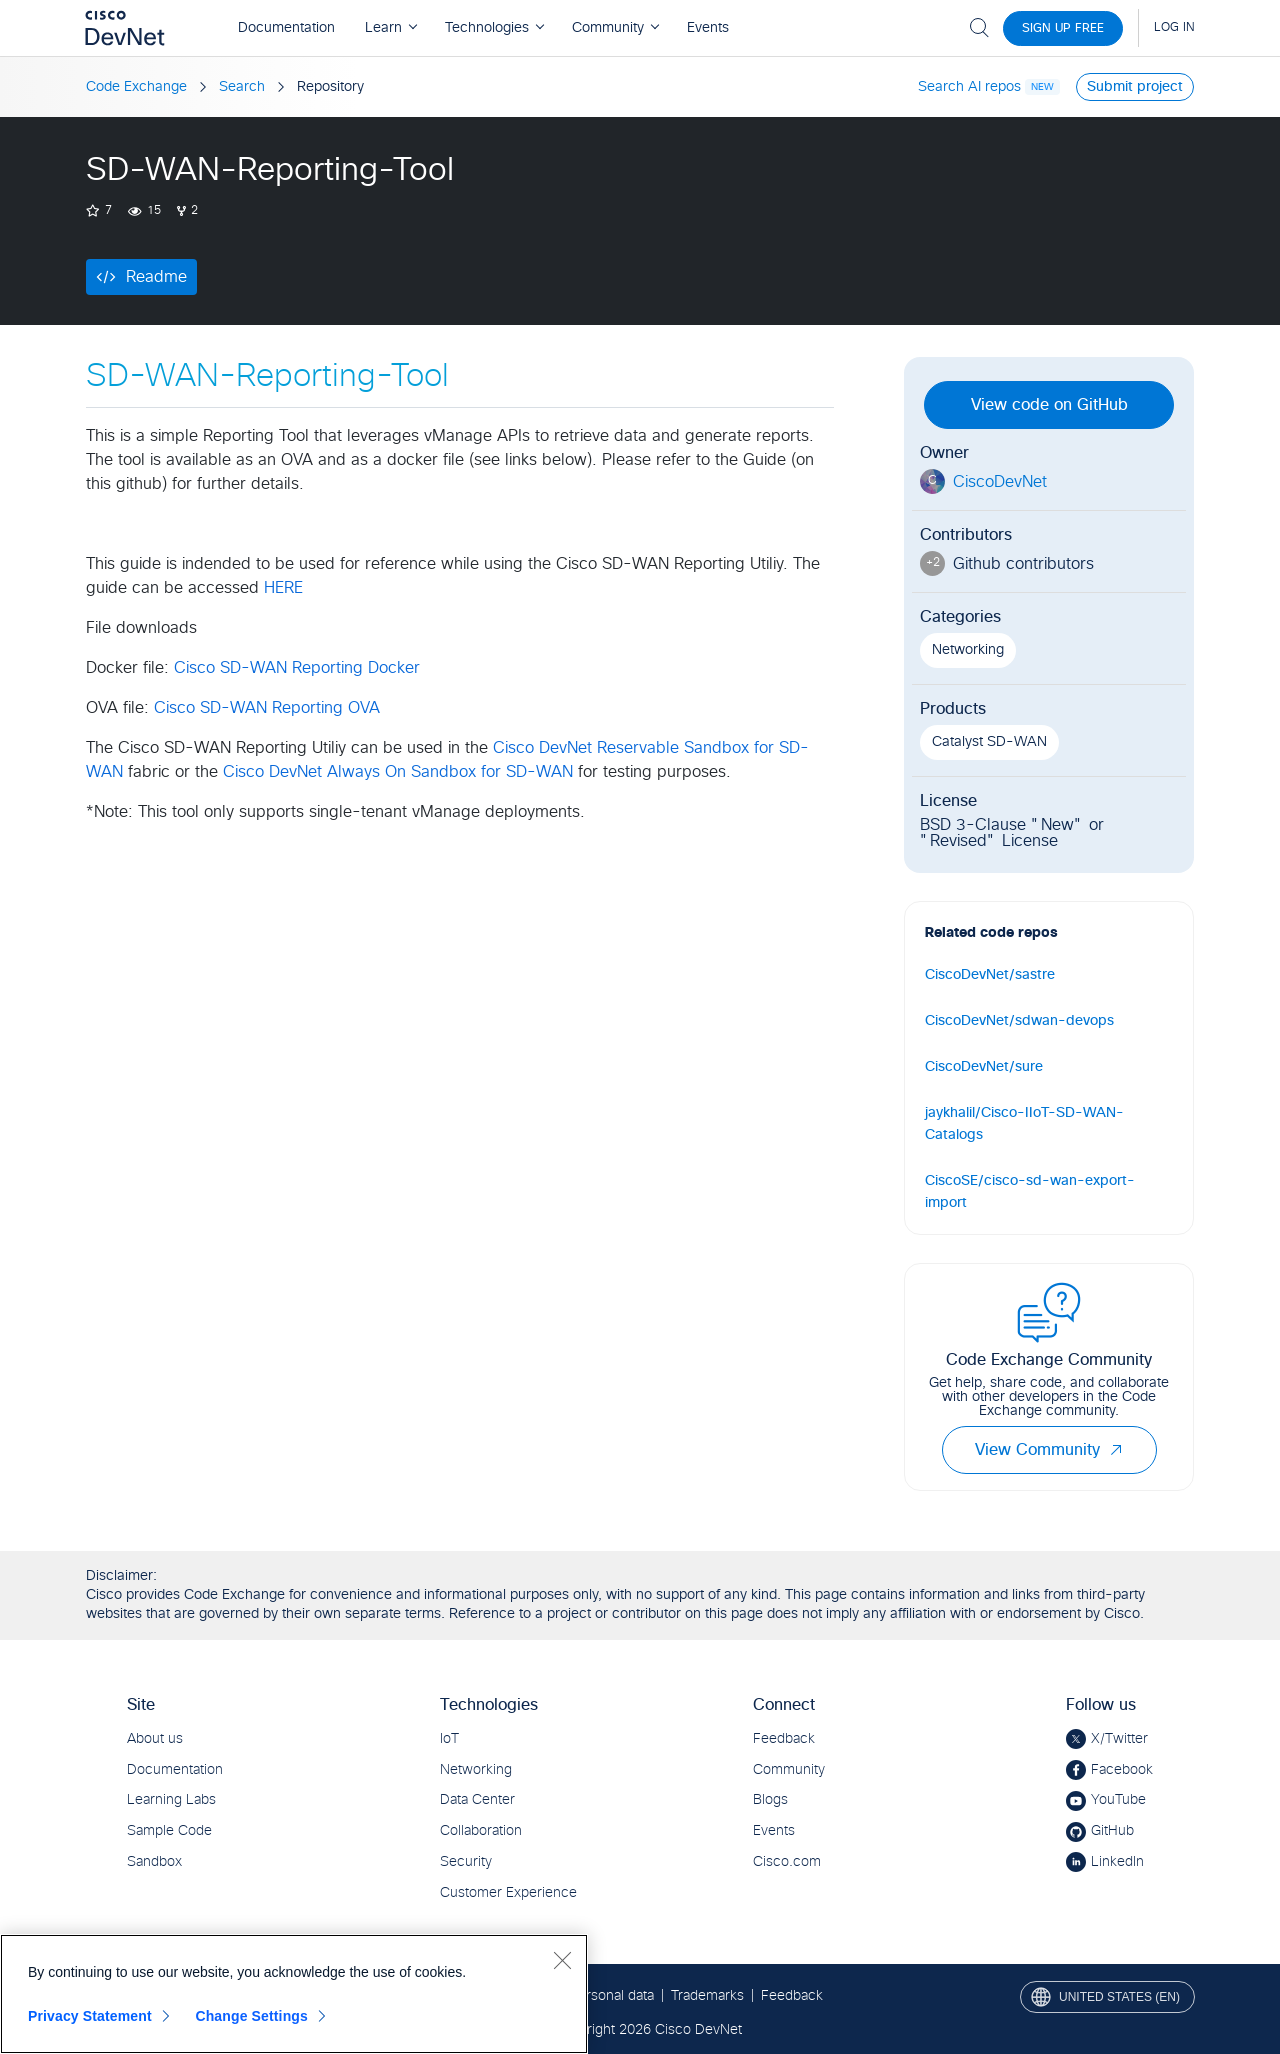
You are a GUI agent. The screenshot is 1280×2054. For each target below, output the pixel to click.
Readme (156, 277)
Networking (968, 650)
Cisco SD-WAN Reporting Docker (297, 668)
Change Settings (251, 2016)
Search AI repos (969, 87)
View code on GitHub (1049, 405)
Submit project (1135, 87)
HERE (283, 588)
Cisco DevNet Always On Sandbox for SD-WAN (398, 772)
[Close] (562, 1960)
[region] (294, 1994)
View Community (1049, 1450)
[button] (1116, 1450)
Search (242, 87)
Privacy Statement (90, 2016)
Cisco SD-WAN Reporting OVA (267, 708)
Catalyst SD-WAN (989, 742)
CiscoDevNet (1000, 482)
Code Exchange (136, 87)
